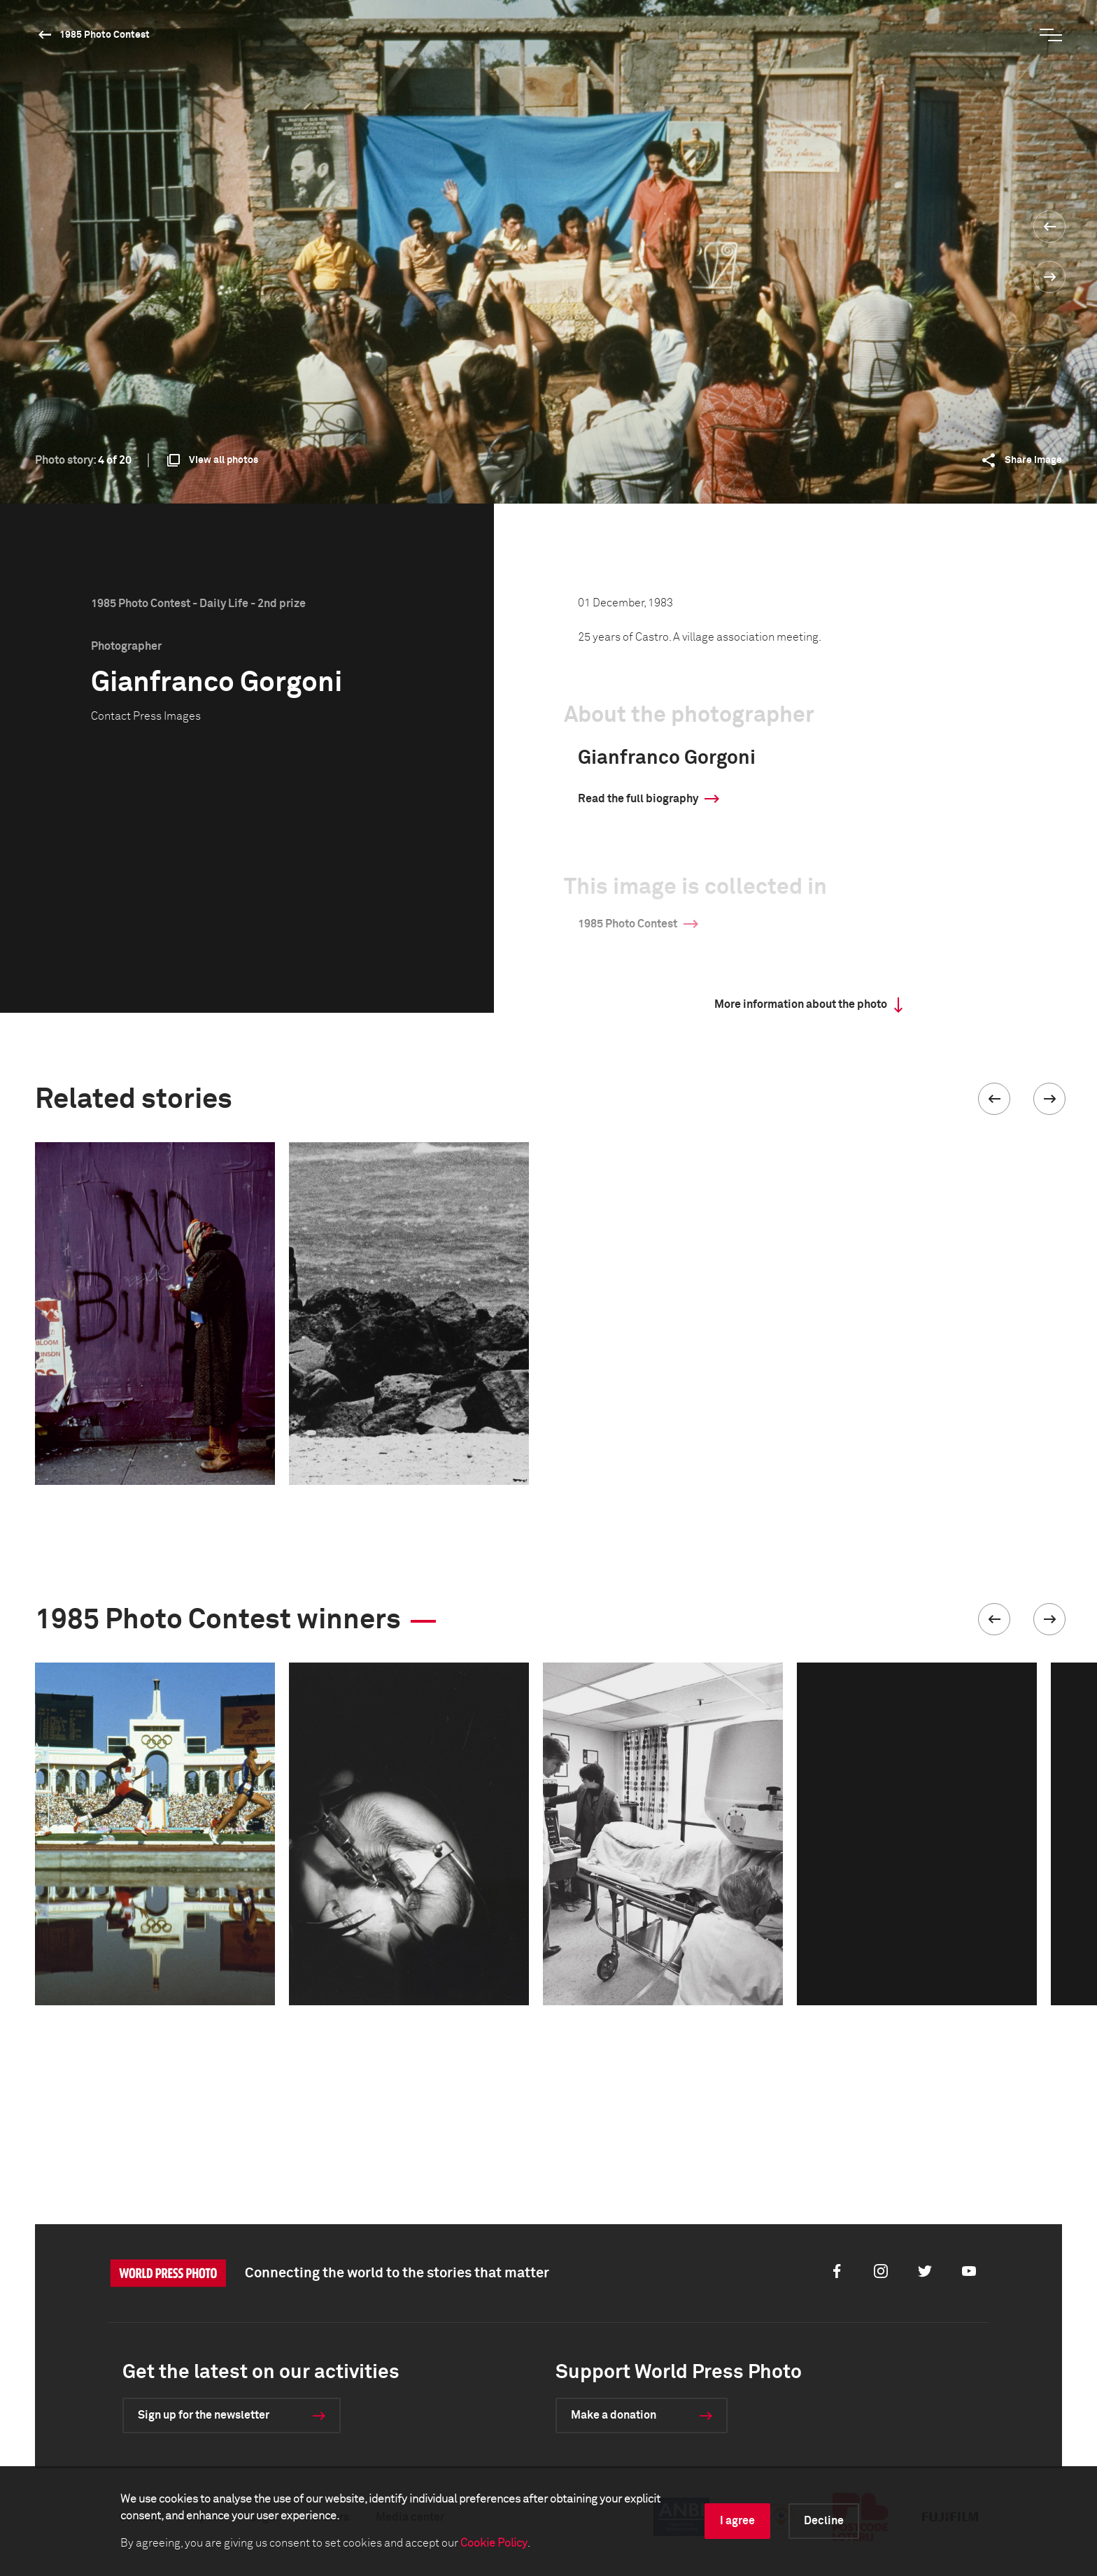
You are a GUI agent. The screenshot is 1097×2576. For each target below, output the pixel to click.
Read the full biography (638, 798)
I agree (737, 2520)
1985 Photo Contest (104, 35)
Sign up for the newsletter (203, 2415)
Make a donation (613, 2415)
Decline (824, 2520)
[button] (994, 1099)
